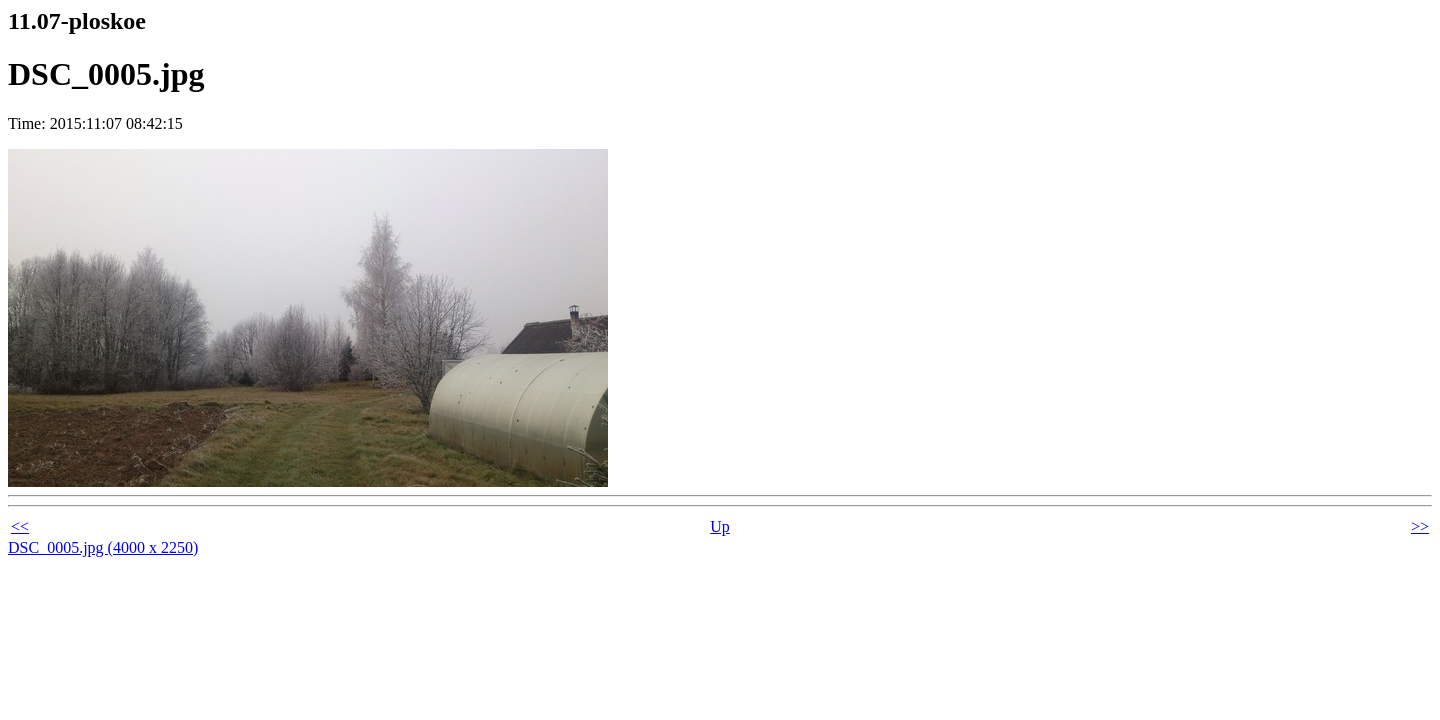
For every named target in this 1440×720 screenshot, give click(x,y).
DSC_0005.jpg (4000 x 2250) (103, 547)
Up (720, 526)
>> (1420, 526)
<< (20, 526)
